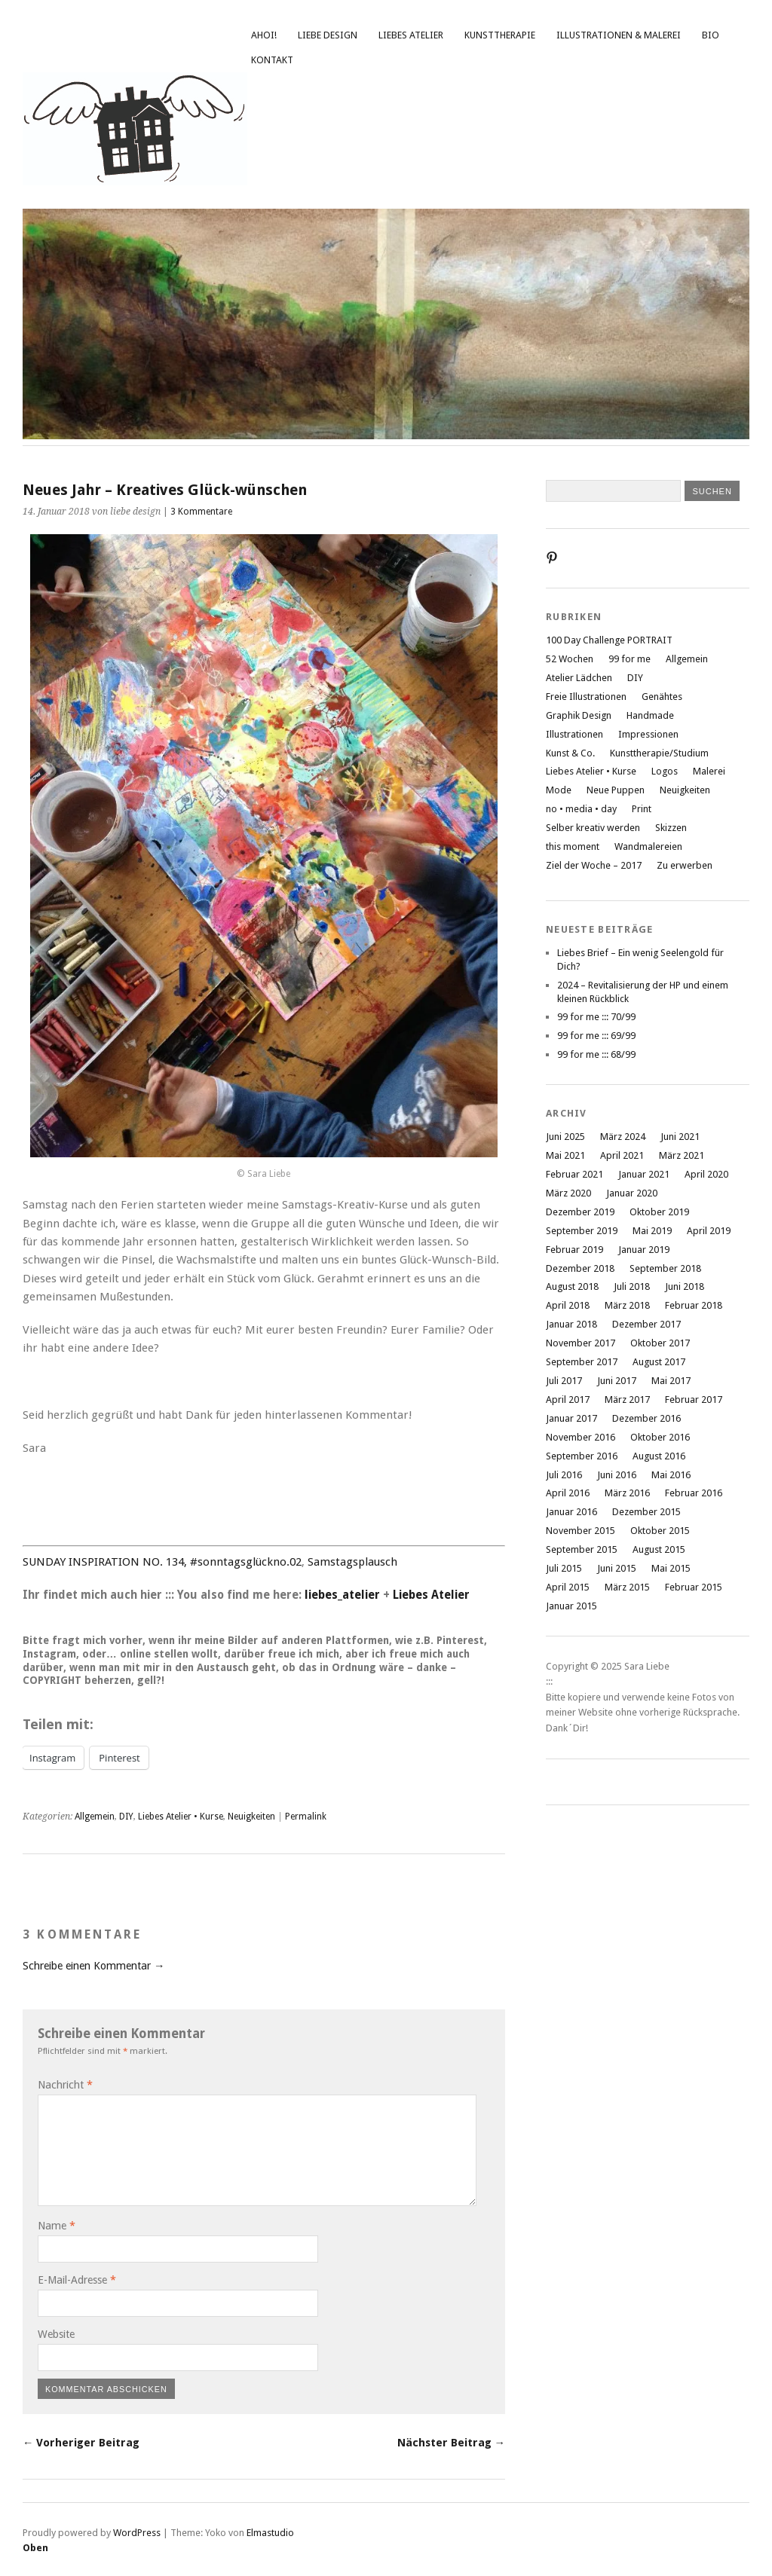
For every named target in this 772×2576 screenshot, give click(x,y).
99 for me (629, 659)
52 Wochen (569, 659)
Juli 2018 (632, 1286)
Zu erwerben (684, 865)
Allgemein (95, 1816)
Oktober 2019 (659, 1212)
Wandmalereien (648, 846)
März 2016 (627, 1493)
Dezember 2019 (580, 1212)
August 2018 (572, 1286)
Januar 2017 (571, 1418)
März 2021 (681, 1155)
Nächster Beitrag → (451, 2443)
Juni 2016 (616, 1475)
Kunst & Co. (570, 753)
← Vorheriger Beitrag (81, 2443)
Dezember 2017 (646, 1324)
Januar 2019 (643, 1249)
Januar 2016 (571, 1511)
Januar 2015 (571, 1606)
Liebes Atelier (410, 35)
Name (56, 2226)
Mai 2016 (671, 1475)
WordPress (137, 2532)
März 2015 (627, 1587)
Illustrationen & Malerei (618, 35)
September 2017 (581, 1361)
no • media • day (581, 808)
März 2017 (627, 1399)
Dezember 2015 (646, 1511)
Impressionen (648, 734)
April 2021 (622, 1155)
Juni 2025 (565, 1136)
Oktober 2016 (660, 1437)
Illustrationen (574, 734)
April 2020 (706, 1174)
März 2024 (622, 1136)
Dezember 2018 (580, 1268)
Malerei (709, 771)
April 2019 (709, 1230)
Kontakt (272, 60)
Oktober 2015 (660, 1530)
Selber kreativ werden (593, 827)
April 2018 (568, 1305)
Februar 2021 (574, 1174)
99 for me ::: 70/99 (596, 1016)
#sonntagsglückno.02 (246, 1562)
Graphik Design (578, 715)
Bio (710, 35)
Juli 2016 (564, 1475)
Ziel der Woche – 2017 (594, 865)
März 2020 (568, 1193)
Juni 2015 (616, 1568)
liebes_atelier (342, 1595)
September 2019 (581, 1230)
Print (641, 808)
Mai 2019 (652, 1230)
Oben (35, 2547)
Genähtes (662, 696)
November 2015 (580, 1530)
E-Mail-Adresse (77, 2280)
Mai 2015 (671, 1568)
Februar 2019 (574, 1249)
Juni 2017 (616, 1380)
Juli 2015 (564, 1568)
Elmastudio (270, 2532)
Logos (664, 771)
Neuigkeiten (251, 1816)
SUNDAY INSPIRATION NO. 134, (105, 1562)
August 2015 (659, 1549)
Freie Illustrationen (586, 696)
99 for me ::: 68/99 (596, 1054)
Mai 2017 (671, 1380)
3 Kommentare (201, 511)
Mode (558, 790)
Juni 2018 (684, 1286)
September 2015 (581, 1549)
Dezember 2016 (646, 1418)
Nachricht (65, 2085)
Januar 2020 (631, 1193)
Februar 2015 (693, 1587)
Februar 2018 (693, 1305)
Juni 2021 (680, 1136)
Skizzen (671, 827)
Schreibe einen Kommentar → (93, 1966)
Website (56, 2334)
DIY (126, 1816)
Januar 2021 (643, 1174)
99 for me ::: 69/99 (596, 1035)
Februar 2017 (693, 1399)
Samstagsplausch (352, 1562)
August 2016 (659, 1456)
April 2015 (568, 1587)
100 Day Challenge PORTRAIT (609, 640)
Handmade (650, 715)
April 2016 (568, 1493)
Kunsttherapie (499, 35)
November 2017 (580, 1343)
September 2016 (581, 1456)
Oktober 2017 (660, 1343)
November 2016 (580, 1437)
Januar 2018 (571, 1324)
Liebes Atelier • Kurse (180, 1816)
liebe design (327, 35)
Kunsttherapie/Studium (659, 753)
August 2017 (659, 1361)
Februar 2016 (693, 1493)
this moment (572, 846)
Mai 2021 (565, 1155)
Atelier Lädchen (579, 677)
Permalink (305, 1816)
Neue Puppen (616, 790)
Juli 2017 (564, 1380)
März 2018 (627, 1305)
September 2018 (665, 1268)
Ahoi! (264, 35)
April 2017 (568, 1399)
